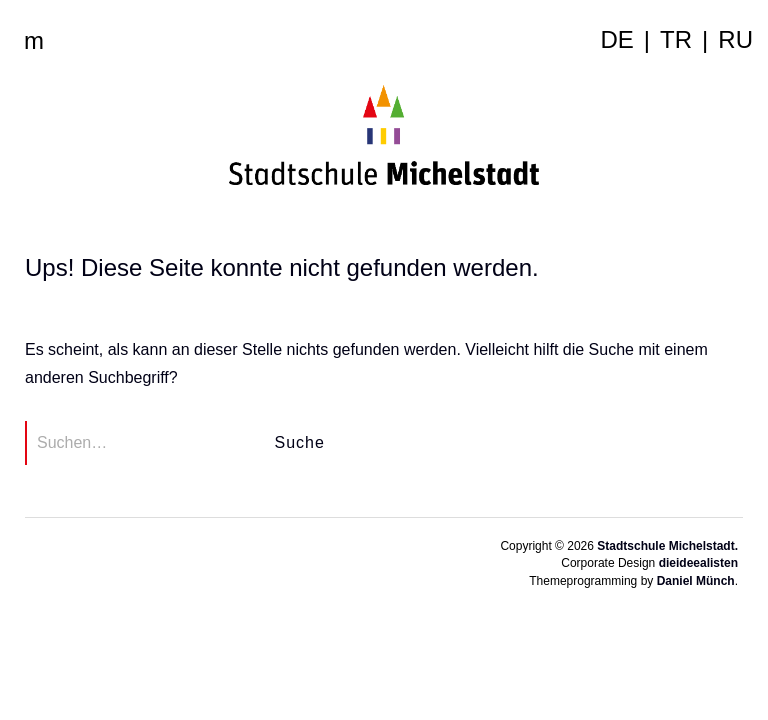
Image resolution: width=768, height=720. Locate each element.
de (617, 39)
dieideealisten (698, 563)
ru (735, 39)
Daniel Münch (696, 581)
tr (676, 39)
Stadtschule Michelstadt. (667, 546)
